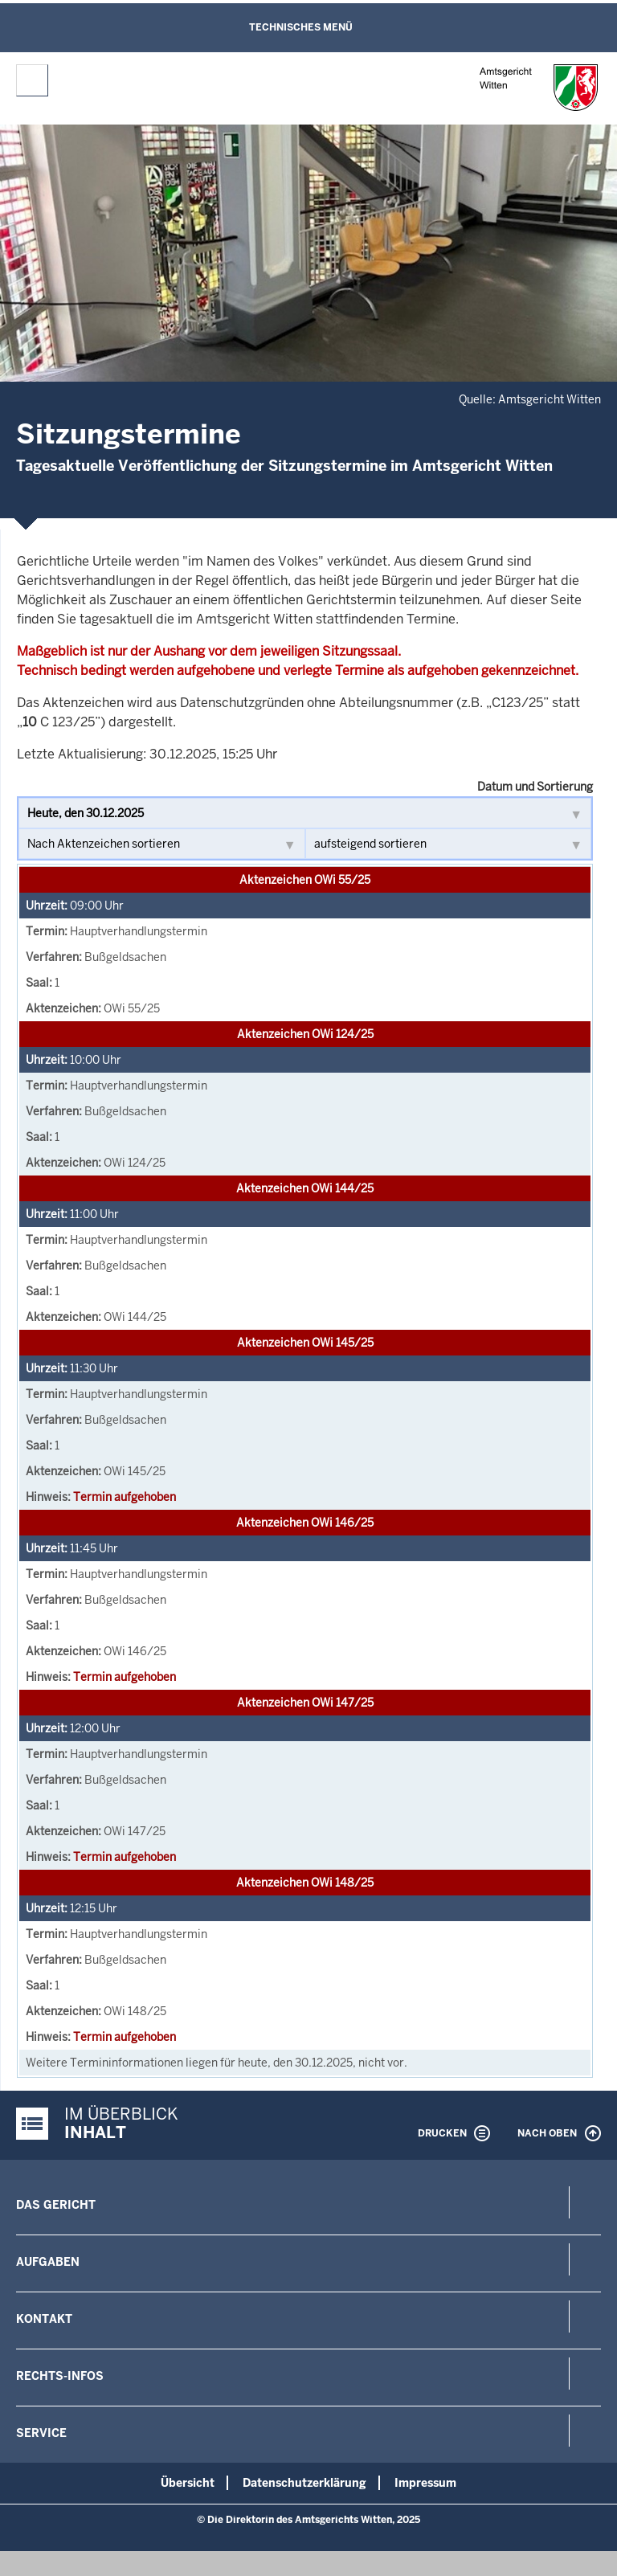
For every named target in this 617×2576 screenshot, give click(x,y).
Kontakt (44, 2319)
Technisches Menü (301, 27)
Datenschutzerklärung (304, 2483)
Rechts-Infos (60, 2376)
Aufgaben (48, 2262)
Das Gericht (56, 2205)
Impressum (425, 2483)
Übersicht (188, 2483)
